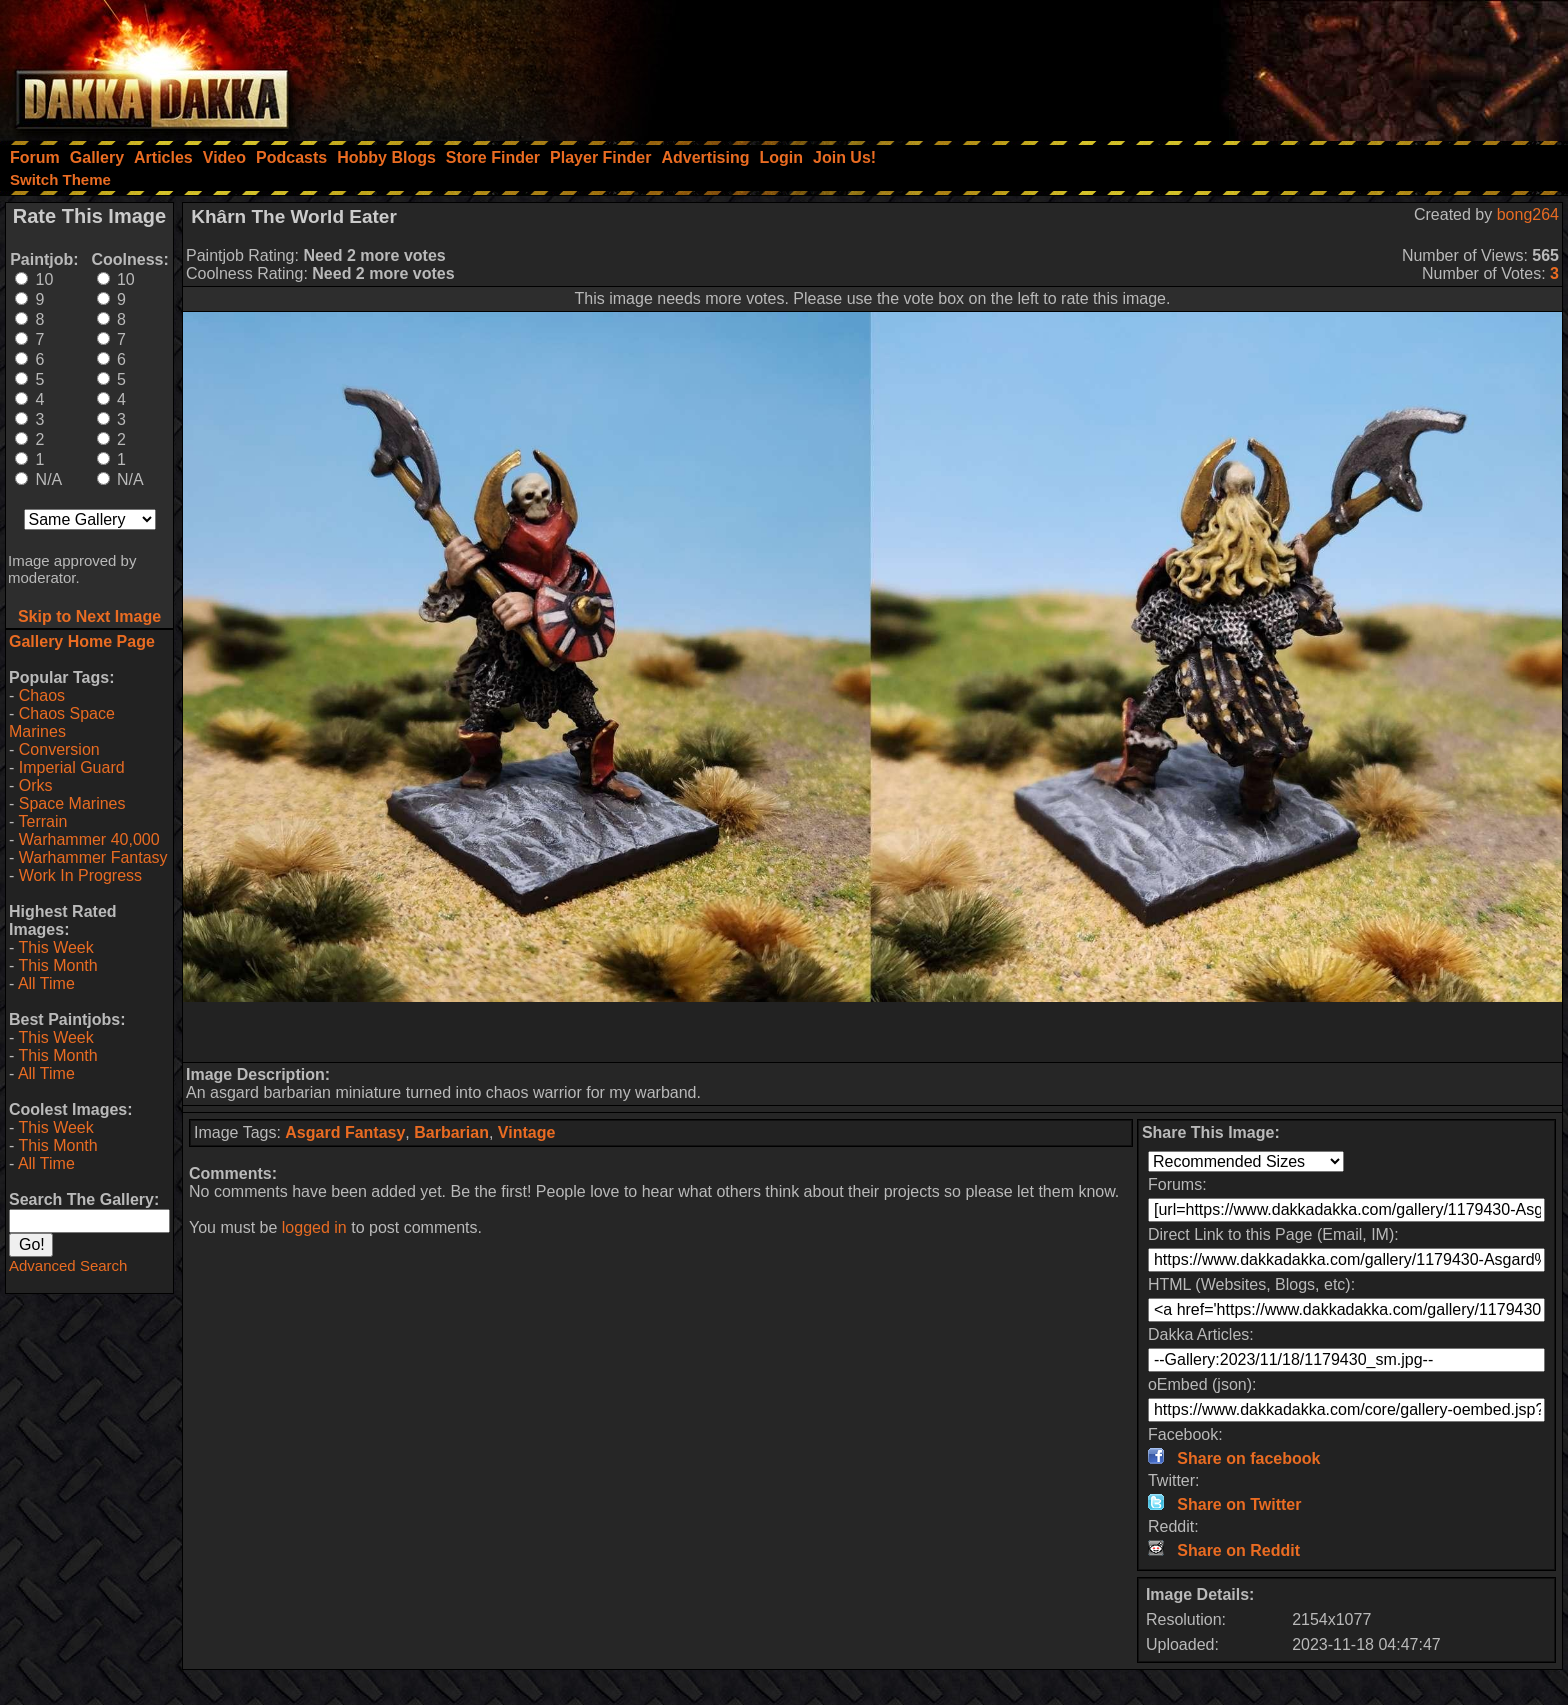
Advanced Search (68, 1265)
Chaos (42, 695)
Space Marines (72, 803)
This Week (55, 947)
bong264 (1528, 214)
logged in (314, 1227)
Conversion (59, 749)
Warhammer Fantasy (93, 857)
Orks (36, 785)
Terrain (42, 821)
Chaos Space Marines (62, 722)
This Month (57, 965)
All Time (46, 983)
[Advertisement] (1299, 65)
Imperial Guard (72, 767)
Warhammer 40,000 (89, 839)
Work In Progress (80, 875)
